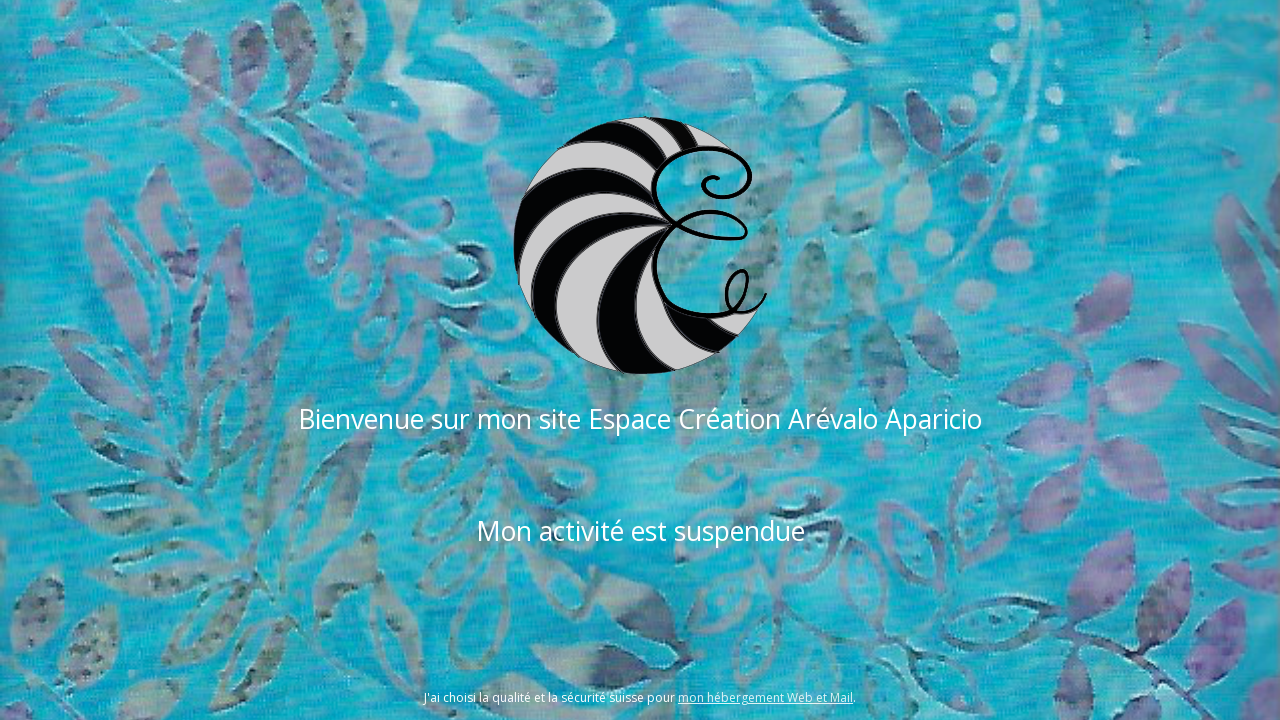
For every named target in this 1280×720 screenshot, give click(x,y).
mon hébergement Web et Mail (765, 697)
